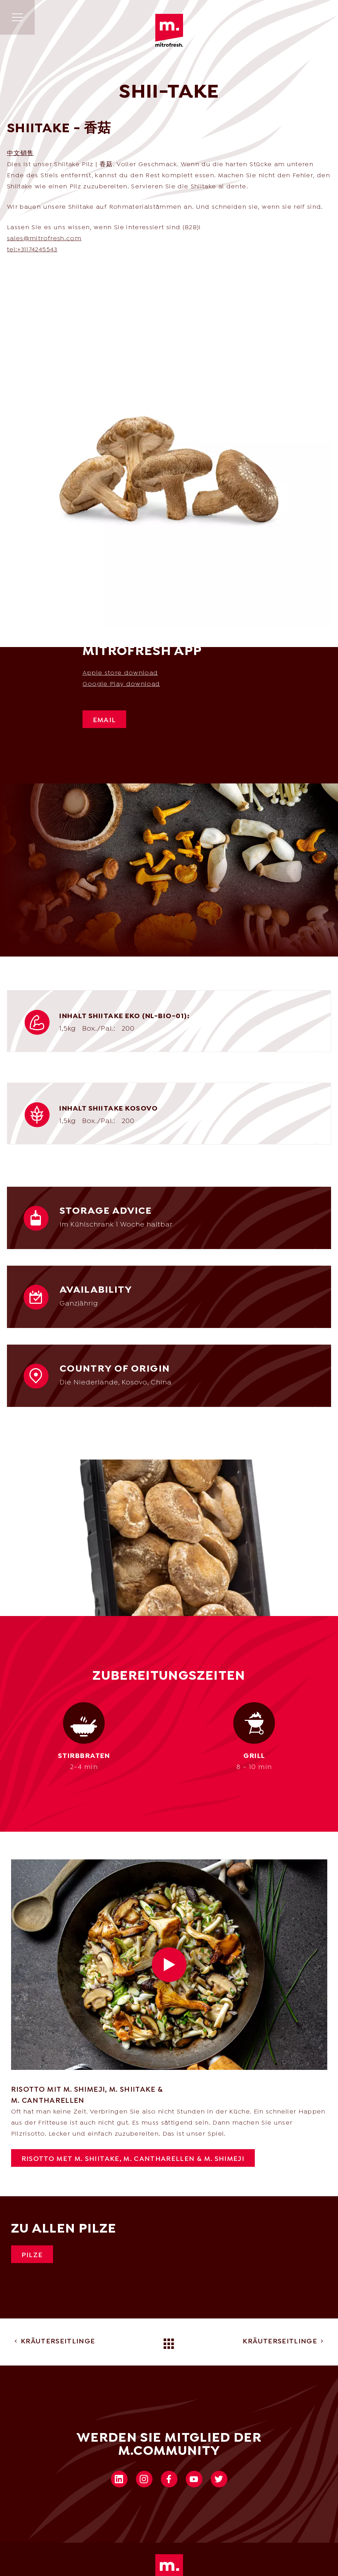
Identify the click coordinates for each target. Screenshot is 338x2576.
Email (104, 720)
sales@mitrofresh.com (44, 238)
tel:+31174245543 (32, 249)
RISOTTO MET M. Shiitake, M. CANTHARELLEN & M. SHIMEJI (133, 2159)
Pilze (32, 2255)
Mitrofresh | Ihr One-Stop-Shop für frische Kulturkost (169, 30)
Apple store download (120, 673)
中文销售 (20, 153)
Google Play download (121, 684)
